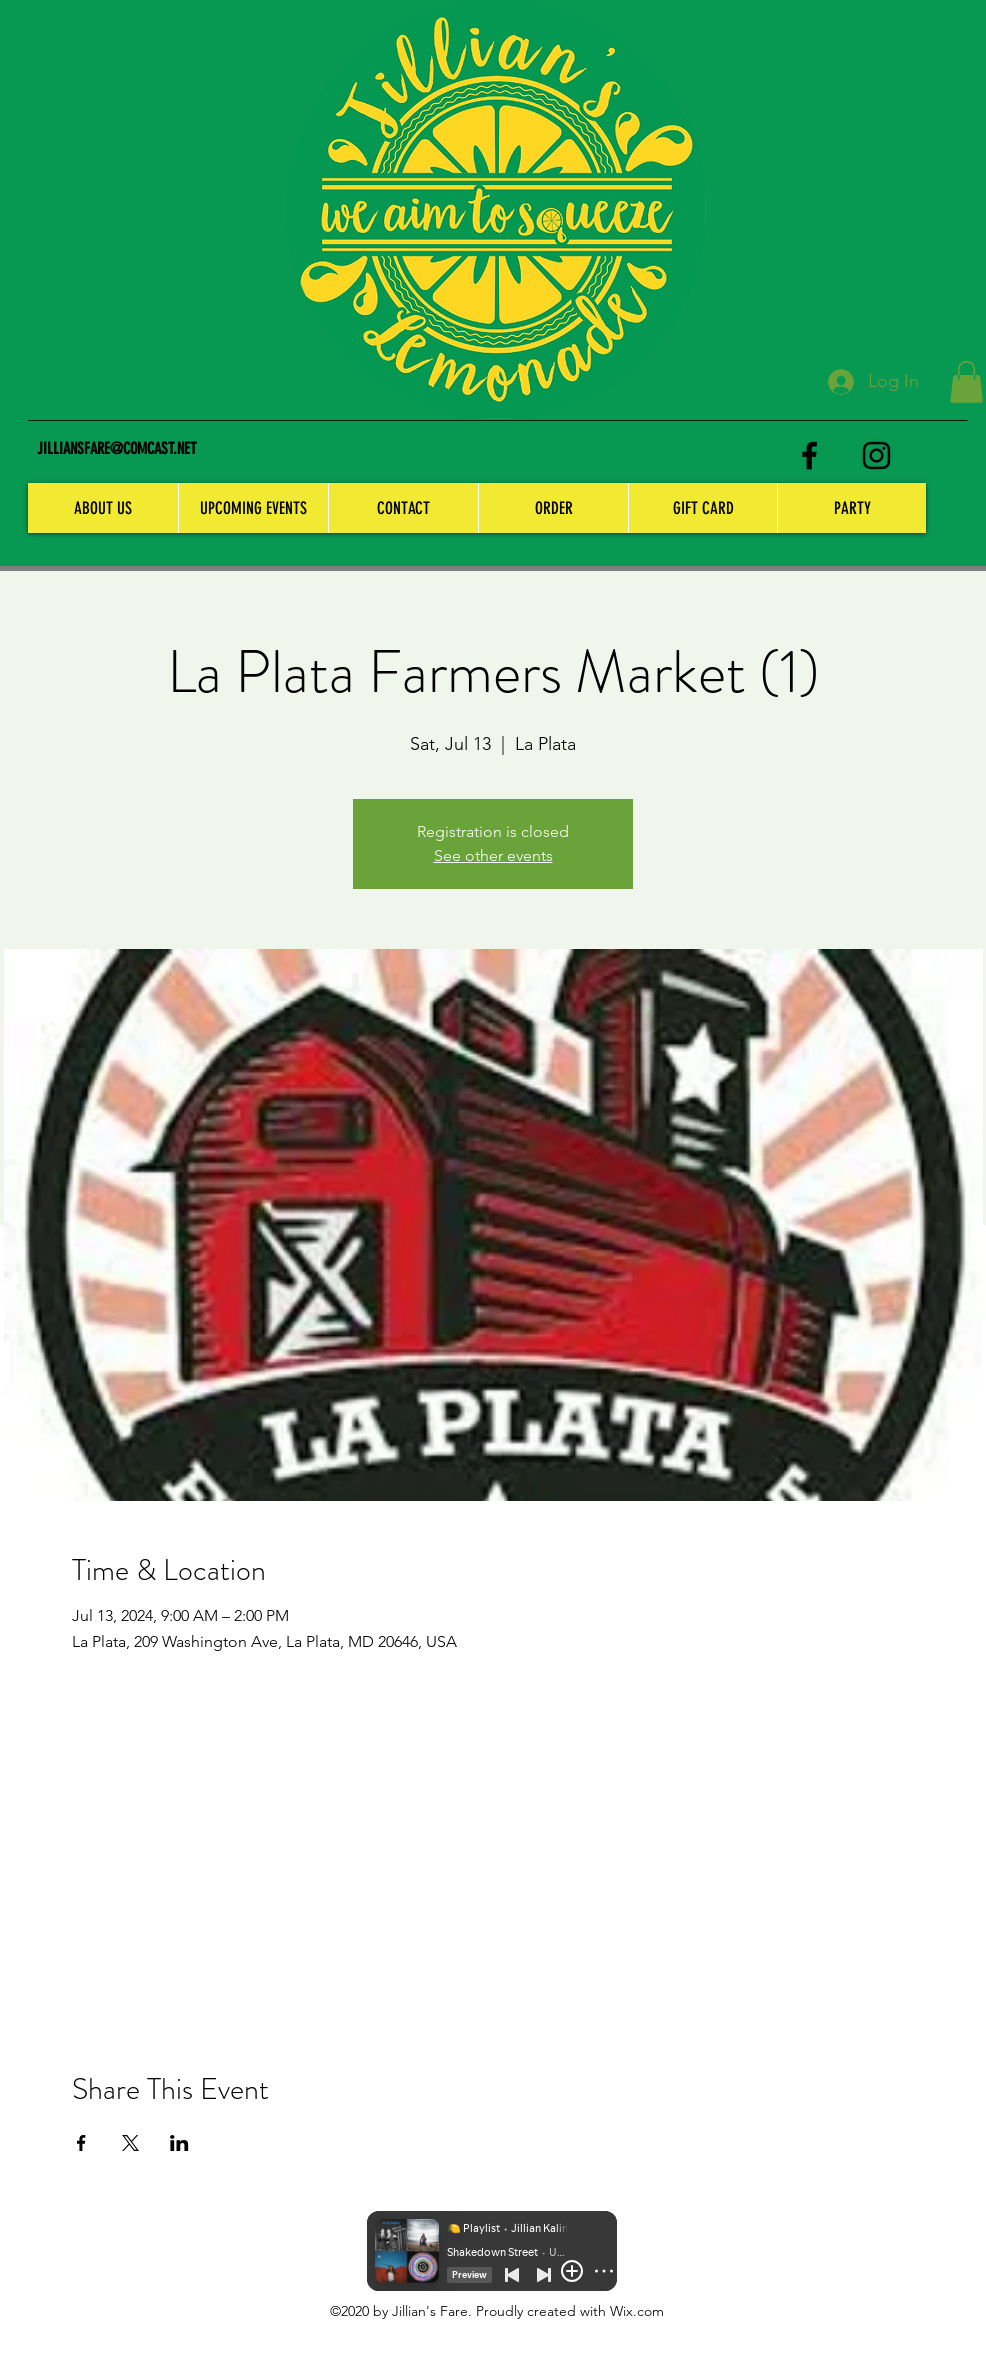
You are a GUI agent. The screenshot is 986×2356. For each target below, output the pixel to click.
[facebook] (809, 455)
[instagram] (876, 455)
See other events (493, 855)
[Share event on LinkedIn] (179, 2143)
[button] (966, 382)
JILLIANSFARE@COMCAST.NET (117, 448)
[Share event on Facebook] (81, 2143)
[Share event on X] (130, 2143)
